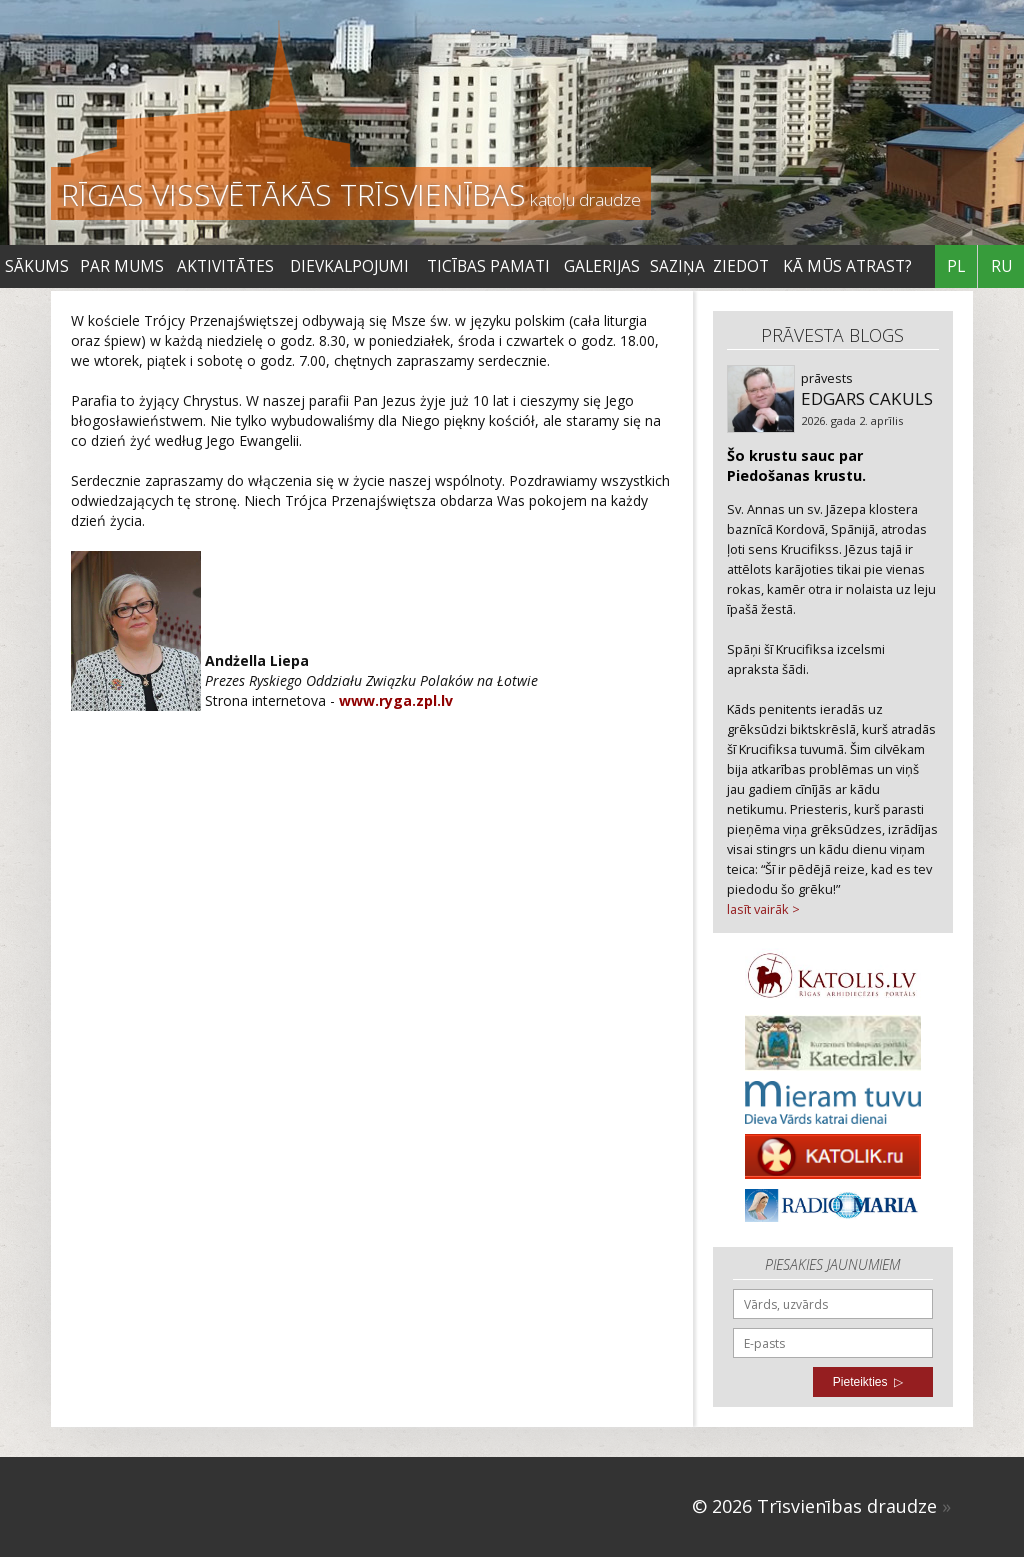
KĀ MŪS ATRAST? (847, 266)
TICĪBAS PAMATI (488, 266)
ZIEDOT (741, 266)
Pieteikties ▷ (868, 1382)
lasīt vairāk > (763, 909)
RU (1001, 266)
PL (956, 266)
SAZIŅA (677, 266)
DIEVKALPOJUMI (349, 266)
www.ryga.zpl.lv (396, 700)
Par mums (122, 266)
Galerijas (602, 266)
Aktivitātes (225, 266)
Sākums (37, 266)
